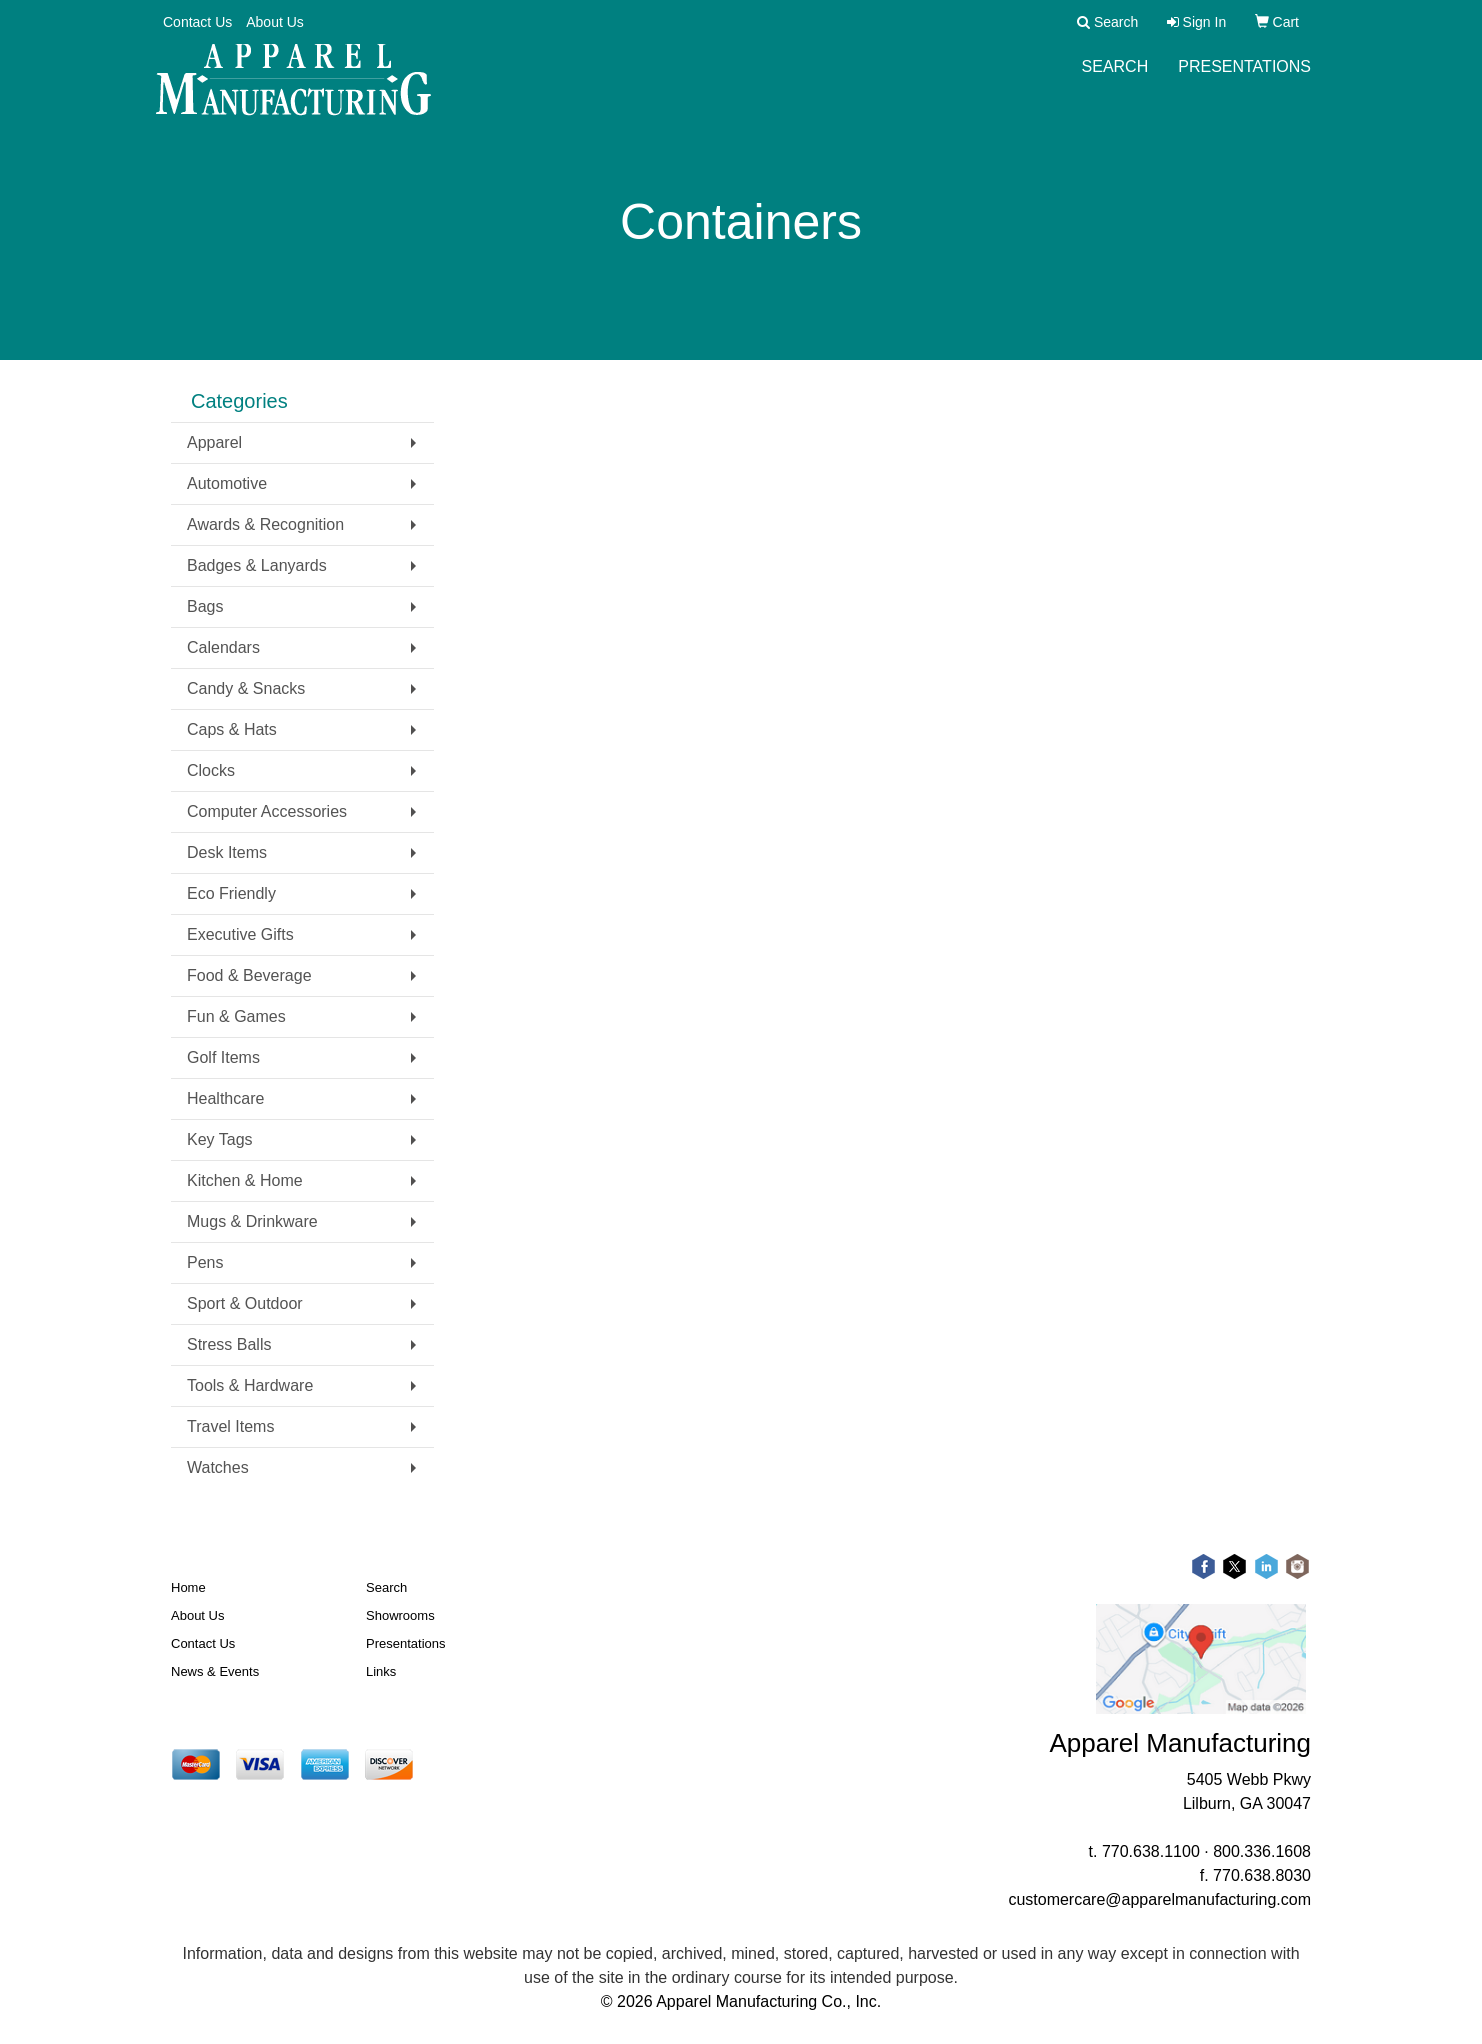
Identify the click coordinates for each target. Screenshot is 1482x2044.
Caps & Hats (232, 729)
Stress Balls (229, 1344)
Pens (205, 1262)
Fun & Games (236, 1016)
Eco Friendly (231, 893)
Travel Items (230, 1426)
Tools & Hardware (250, 1385)
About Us (275, 22)
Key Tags (220, 1139)
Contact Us (197, 22)
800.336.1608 (1262, 1851)
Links (381, 1671)
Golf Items (223, 1057)
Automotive (227, 483)
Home (188, 1587)
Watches (218, 1467)
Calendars (223, 647)
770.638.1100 (1151, 1851)
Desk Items (227, 852)
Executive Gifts (240, 934)
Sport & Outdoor (245, 1303)
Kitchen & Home (245, 1180)
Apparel (214, 442)
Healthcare (225, 1098)
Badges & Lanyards (257, 565)
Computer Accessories (267, 811)
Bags (205, 606)
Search (1115, 79)
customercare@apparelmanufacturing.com (1159, 1899)
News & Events (215, 1671)
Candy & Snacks (246, 688)
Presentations (1244, 79)
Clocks (211, 770)
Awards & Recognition (265, 524)
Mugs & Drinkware (252, 1221)
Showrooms (400, 1615)
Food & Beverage (249, 975)
